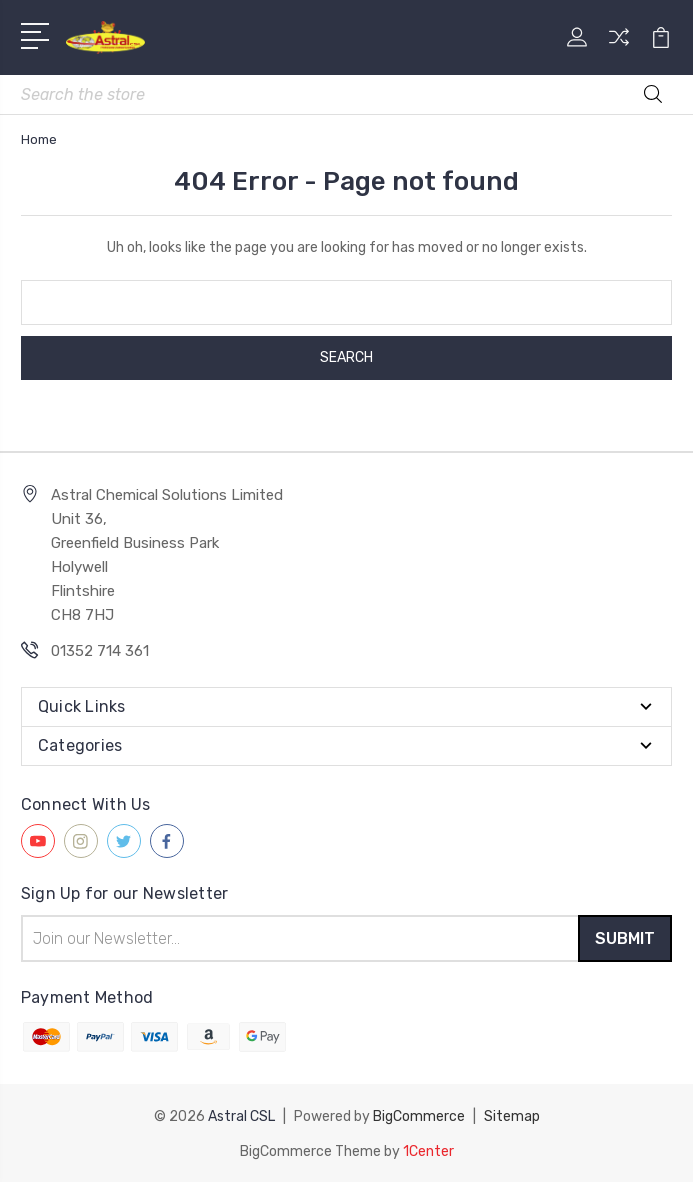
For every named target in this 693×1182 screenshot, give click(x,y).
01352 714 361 (100, 651)
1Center (428, 1149)
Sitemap (512, 1115)
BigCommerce (419, 1115)
